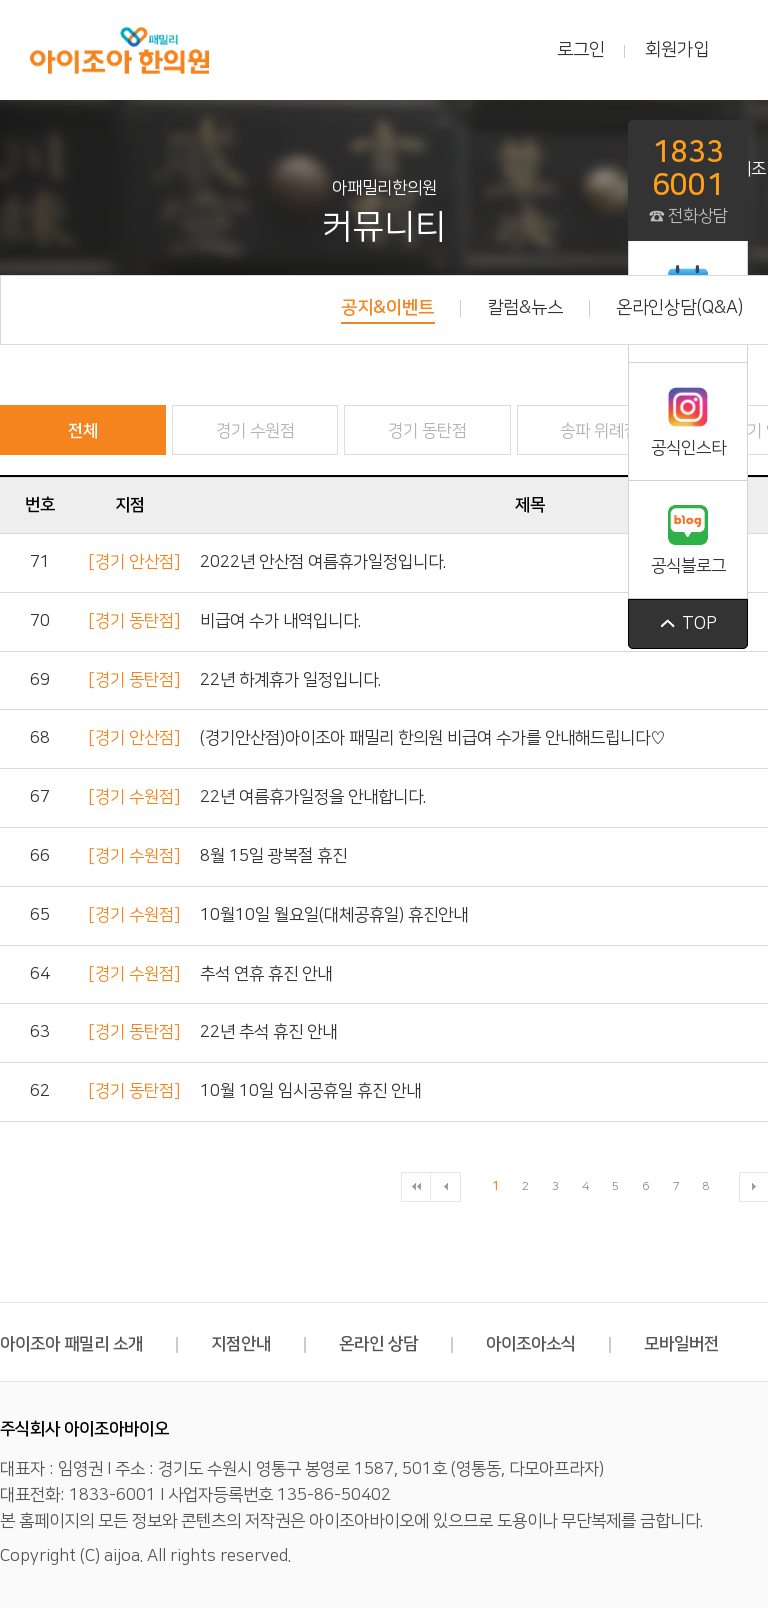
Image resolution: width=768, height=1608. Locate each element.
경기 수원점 (255, 431)
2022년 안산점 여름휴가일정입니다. (323, 562)
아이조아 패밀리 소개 (89, 1344)
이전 (446, 1187)
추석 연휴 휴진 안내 (266, 974)
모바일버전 (681, 1344)
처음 (416, 1187)
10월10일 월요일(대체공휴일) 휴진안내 (334, 915)
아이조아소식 (548, 1344)
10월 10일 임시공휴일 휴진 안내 (310, 1091)
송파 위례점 (599, 431)
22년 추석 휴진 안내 (268, 1032)
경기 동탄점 (427, 431)
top (688, 624)
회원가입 (677, 50)
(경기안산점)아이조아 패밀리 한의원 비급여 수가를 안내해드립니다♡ (432, 738)
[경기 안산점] (134, 562)
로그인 (581, 50)
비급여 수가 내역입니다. (280, 621)
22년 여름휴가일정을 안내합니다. (313, 797)
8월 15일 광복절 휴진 (273, 856)
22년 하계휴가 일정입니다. (290, 680)
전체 (83, 431)
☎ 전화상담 (688, 180)
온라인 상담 (396, 1344)
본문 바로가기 (0, 0)
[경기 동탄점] (134, 621)
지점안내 (258, 1344)
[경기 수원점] (134, 797)
